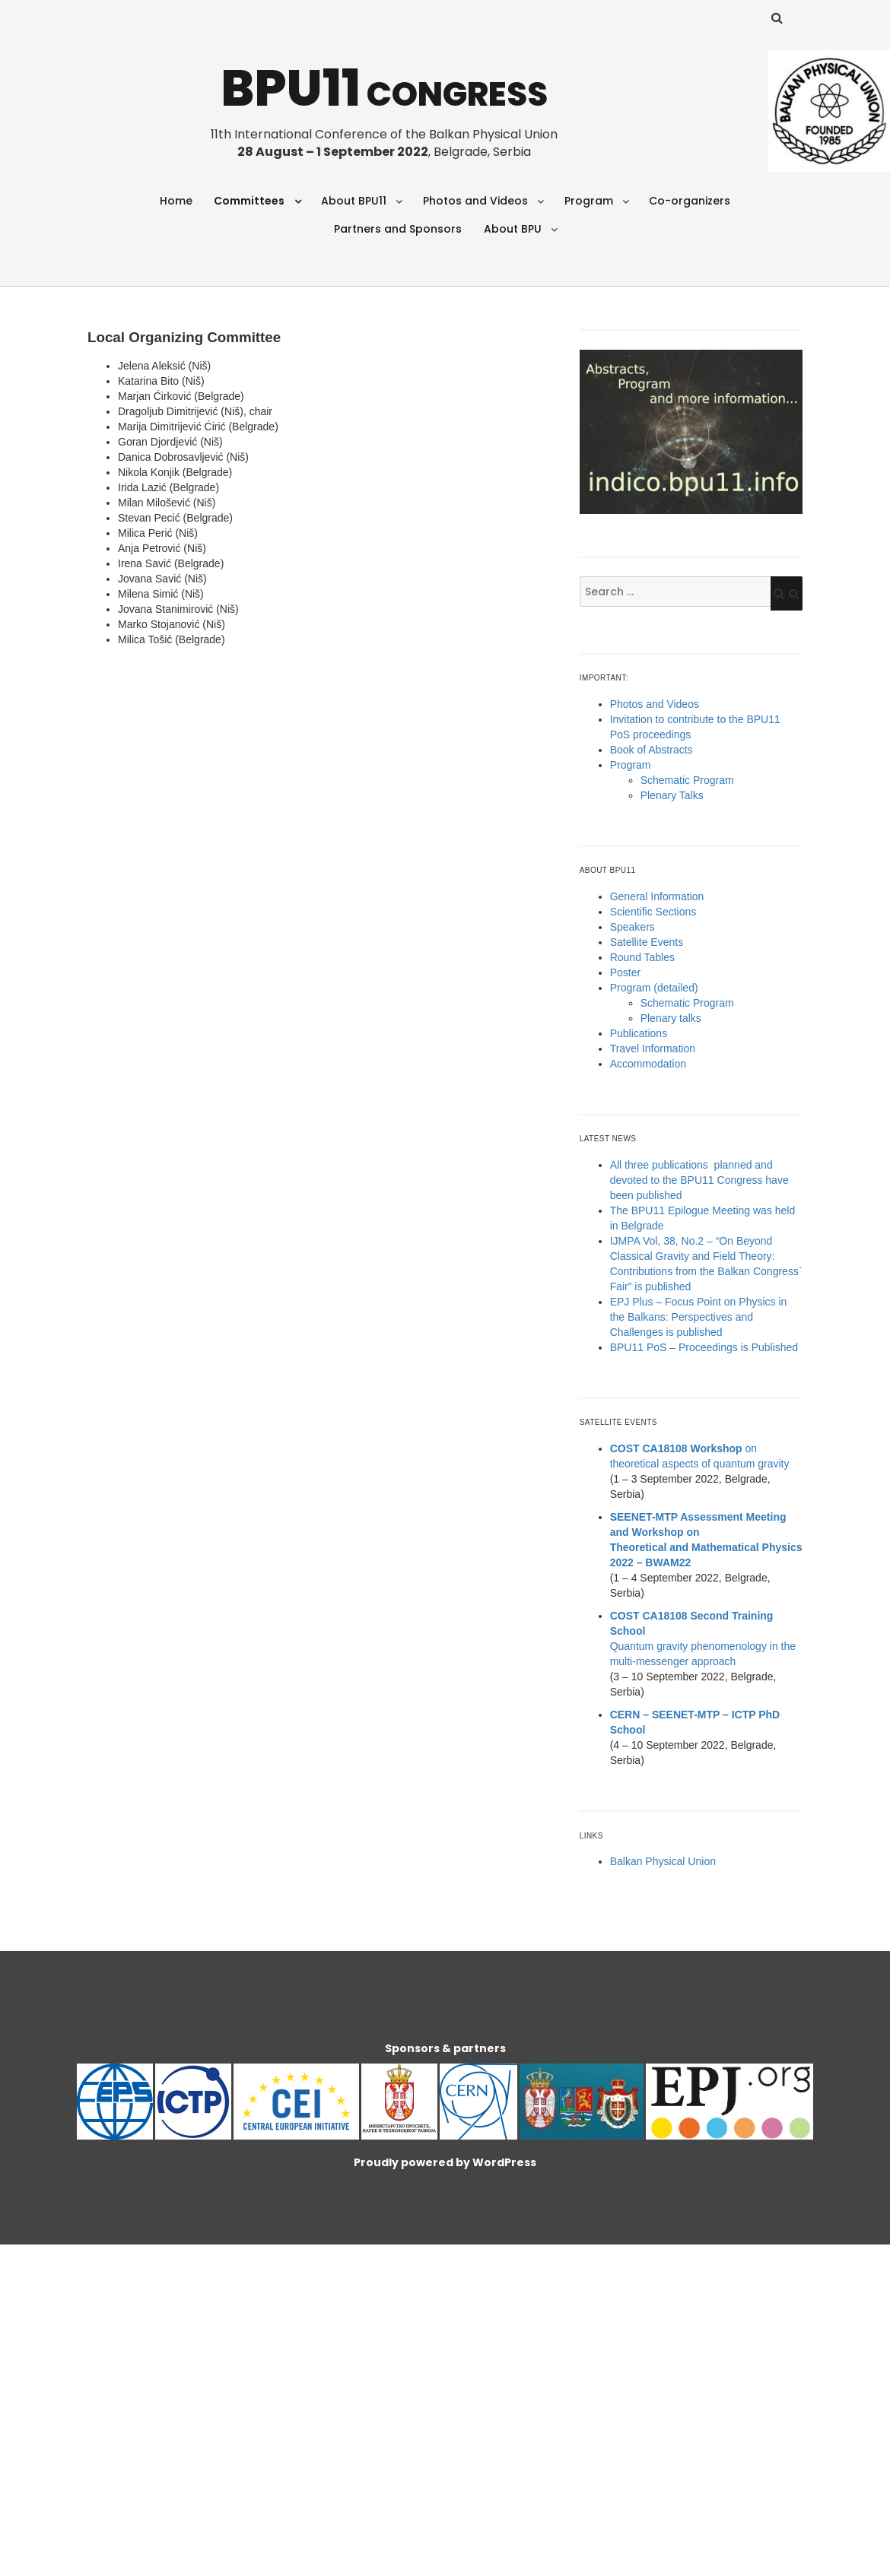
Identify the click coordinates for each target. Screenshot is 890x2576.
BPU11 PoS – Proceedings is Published (704, 1347)
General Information (657, 896)
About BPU (513, 228)
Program (588, 200)
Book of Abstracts (651, 750)
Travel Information (652, 1048)
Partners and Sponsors (398, 228)
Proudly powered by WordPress (445, 2162)
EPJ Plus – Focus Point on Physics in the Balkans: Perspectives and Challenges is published (698, 1317)
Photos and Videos (475, 200)
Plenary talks (670, 1018)
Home (176, 200)
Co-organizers (689, 200)
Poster (625, 972)
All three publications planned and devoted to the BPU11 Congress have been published (699, 1180)
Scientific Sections (653, 912)
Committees (249, 200)
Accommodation (648, 1064)
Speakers (632, 927)
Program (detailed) (654, 988)
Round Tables (642, 957)
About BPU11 (353, 200)
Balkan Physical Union (663, 1861)
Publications (639, 1033)
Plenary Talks (672, 795)
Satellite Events (647, 942)
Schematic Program (687, 780)
